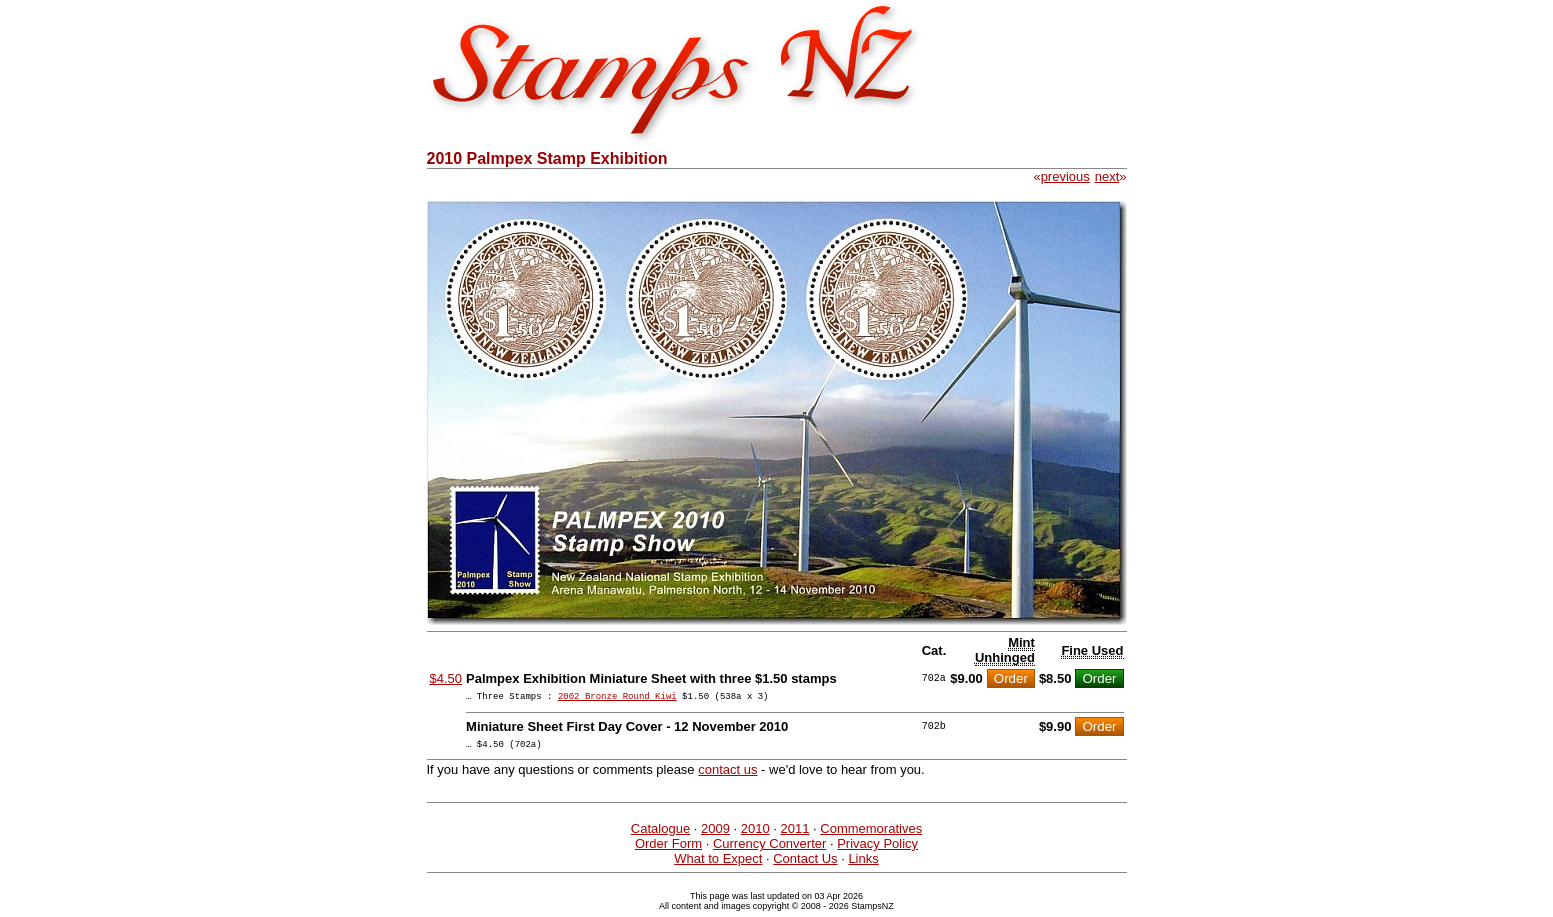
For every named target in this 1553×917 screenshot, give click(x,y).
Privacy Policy (877, 849)
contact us (727, 775)
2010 (755, 834)
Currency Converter (769, 849)
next (1107, 176)
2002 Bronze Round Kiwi (617, 698)
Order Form (668, 849)
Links (863, 864)
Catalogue (660, 834)
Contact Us (805, 864)
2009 (715, 834)
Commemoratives (871, 834)
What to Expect (718, 864)
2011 (795, 834)
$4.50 (446, 678)
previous (1065, 176)
